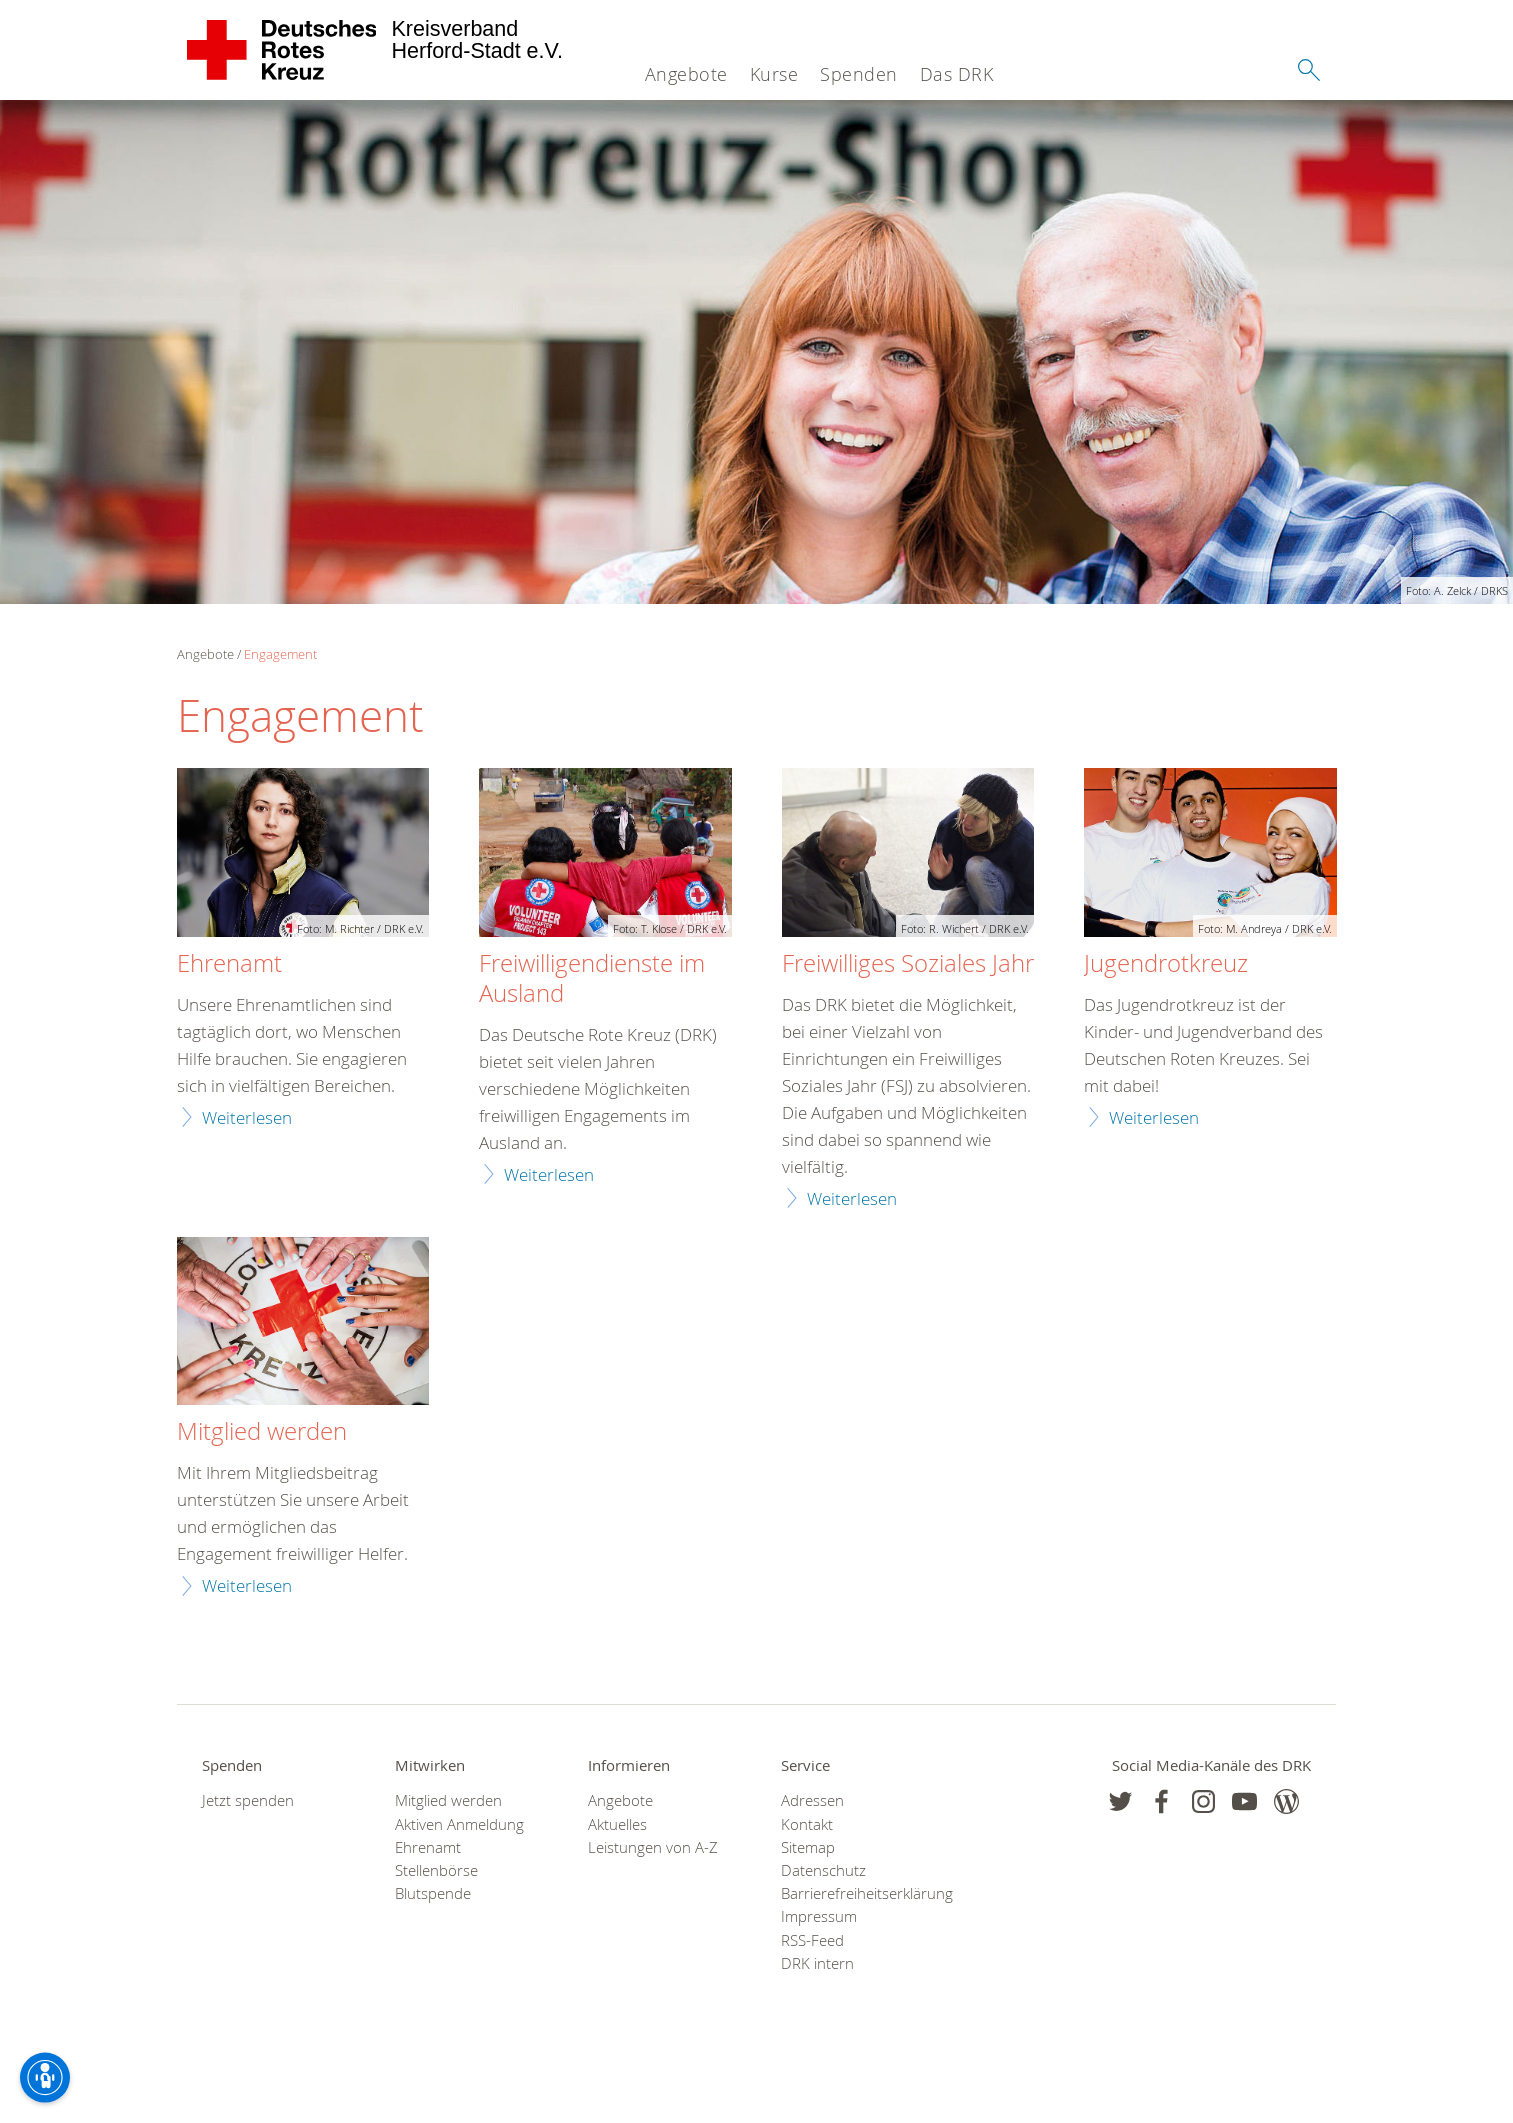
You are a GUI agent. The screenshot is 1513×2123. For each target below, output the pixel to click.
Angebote (686, 74)
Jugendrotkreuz (1166, 964)
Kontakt (807, 1824)
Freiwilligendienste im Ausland (592, 979)
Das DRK (957, 74)
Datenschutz (823, 1870)
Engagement (280, 654)
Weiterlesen (247, 1117)
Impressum (819, 1916)
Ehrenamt (229, 964)
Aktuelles (617, 1824)
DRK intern (817, 1963)
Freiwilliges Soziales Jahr (908, 964)
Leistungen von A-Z (653, 1847)
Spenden (859, 74)
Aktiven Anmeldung (459, 1824)
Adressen (812, 1800)
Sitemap (808, 1847)
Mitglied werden (262, 1432)
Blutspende (433, 1893)
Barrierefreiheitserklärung (852, 1893)
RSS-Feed (812, 1940)
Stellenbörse (436, 1870)
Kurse (774, 74)
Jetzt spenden (248, 1800)
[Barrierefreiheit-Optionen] (45, 2078)
